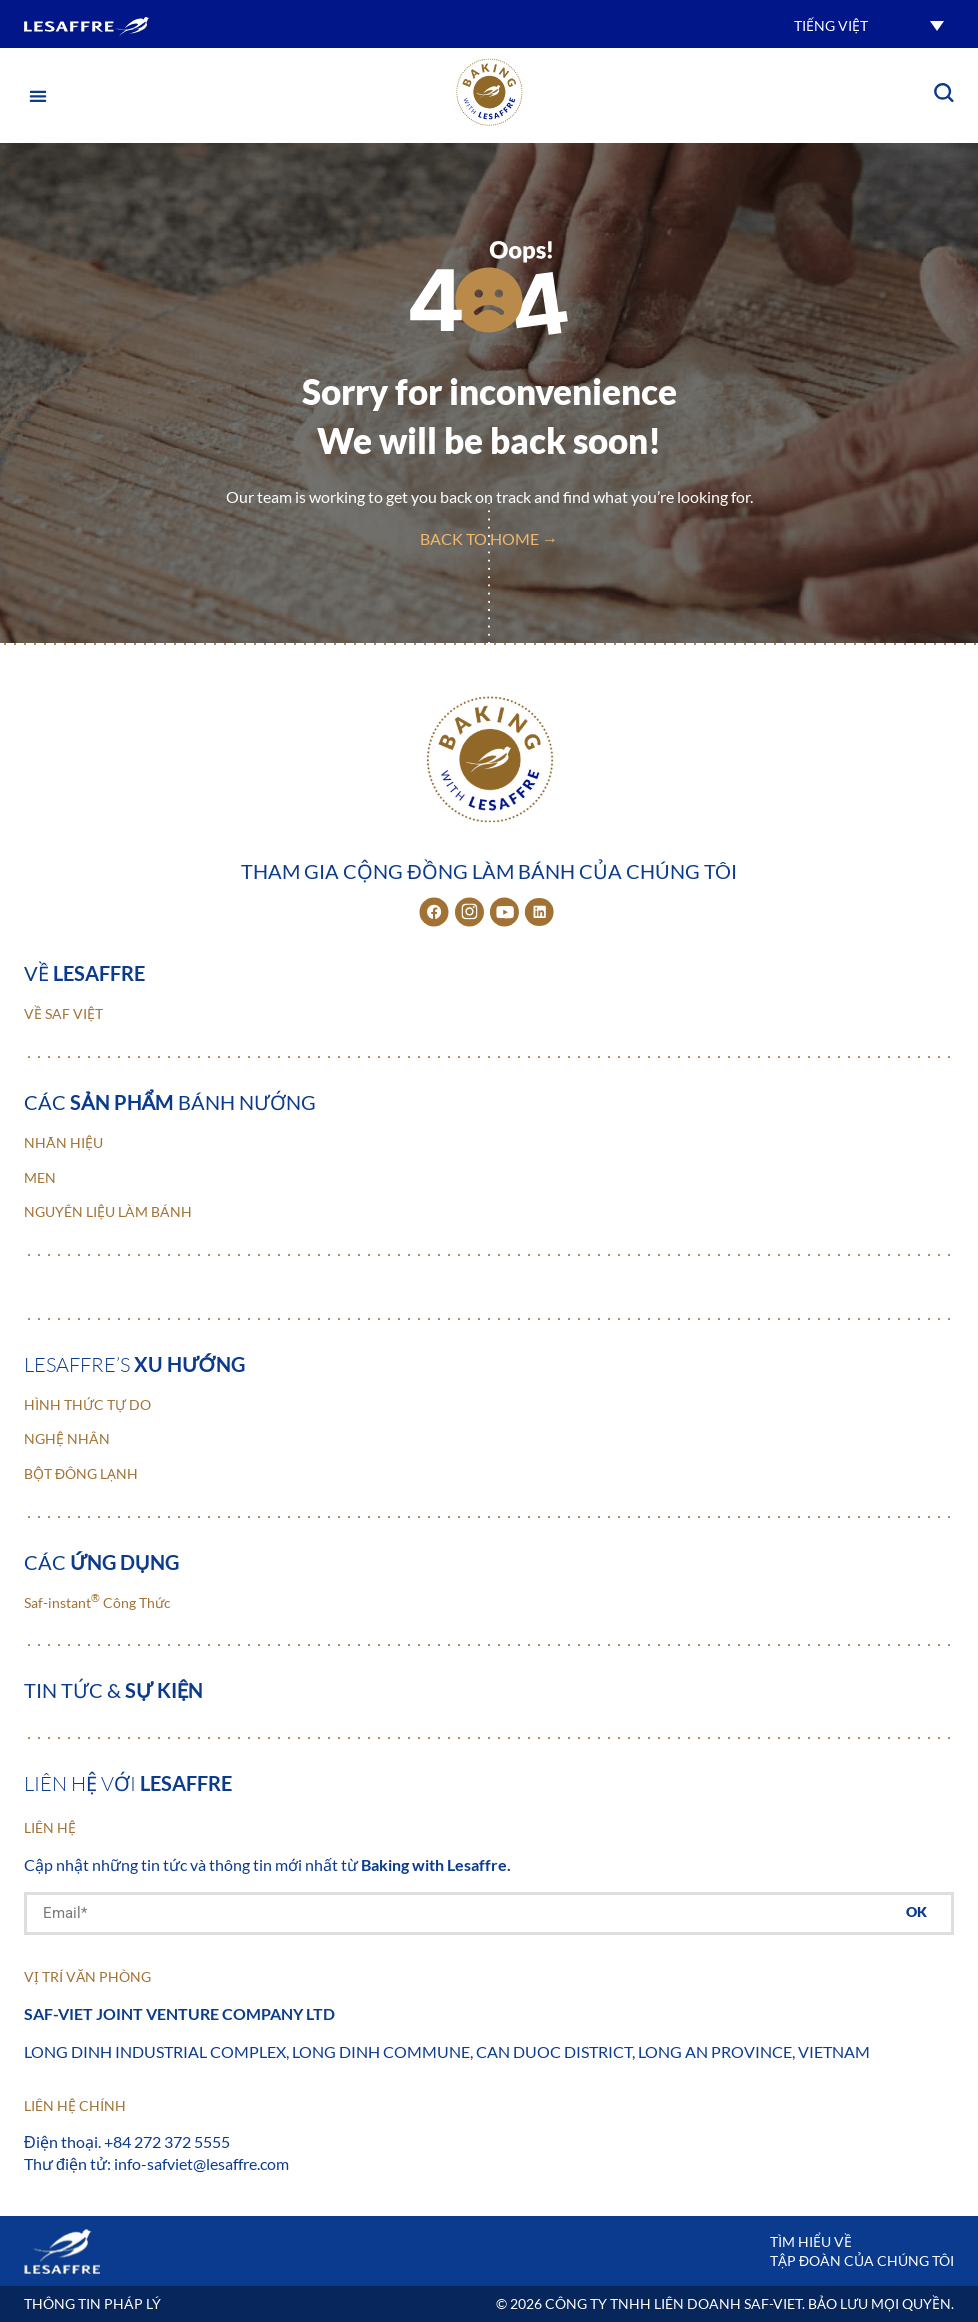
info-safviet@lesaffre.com (201, 2163)
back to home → (489, 538)
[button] (869, 24)
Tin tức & (113, 1690)
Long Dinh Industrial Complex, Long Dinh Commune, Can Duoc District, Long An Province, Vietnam (447, 2051)
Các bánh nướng (170, 1102)
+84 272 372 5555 (167, 2141)
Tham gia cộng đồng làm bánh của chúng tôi (488, 871)
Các (101, 1562)
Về (84, 973)
